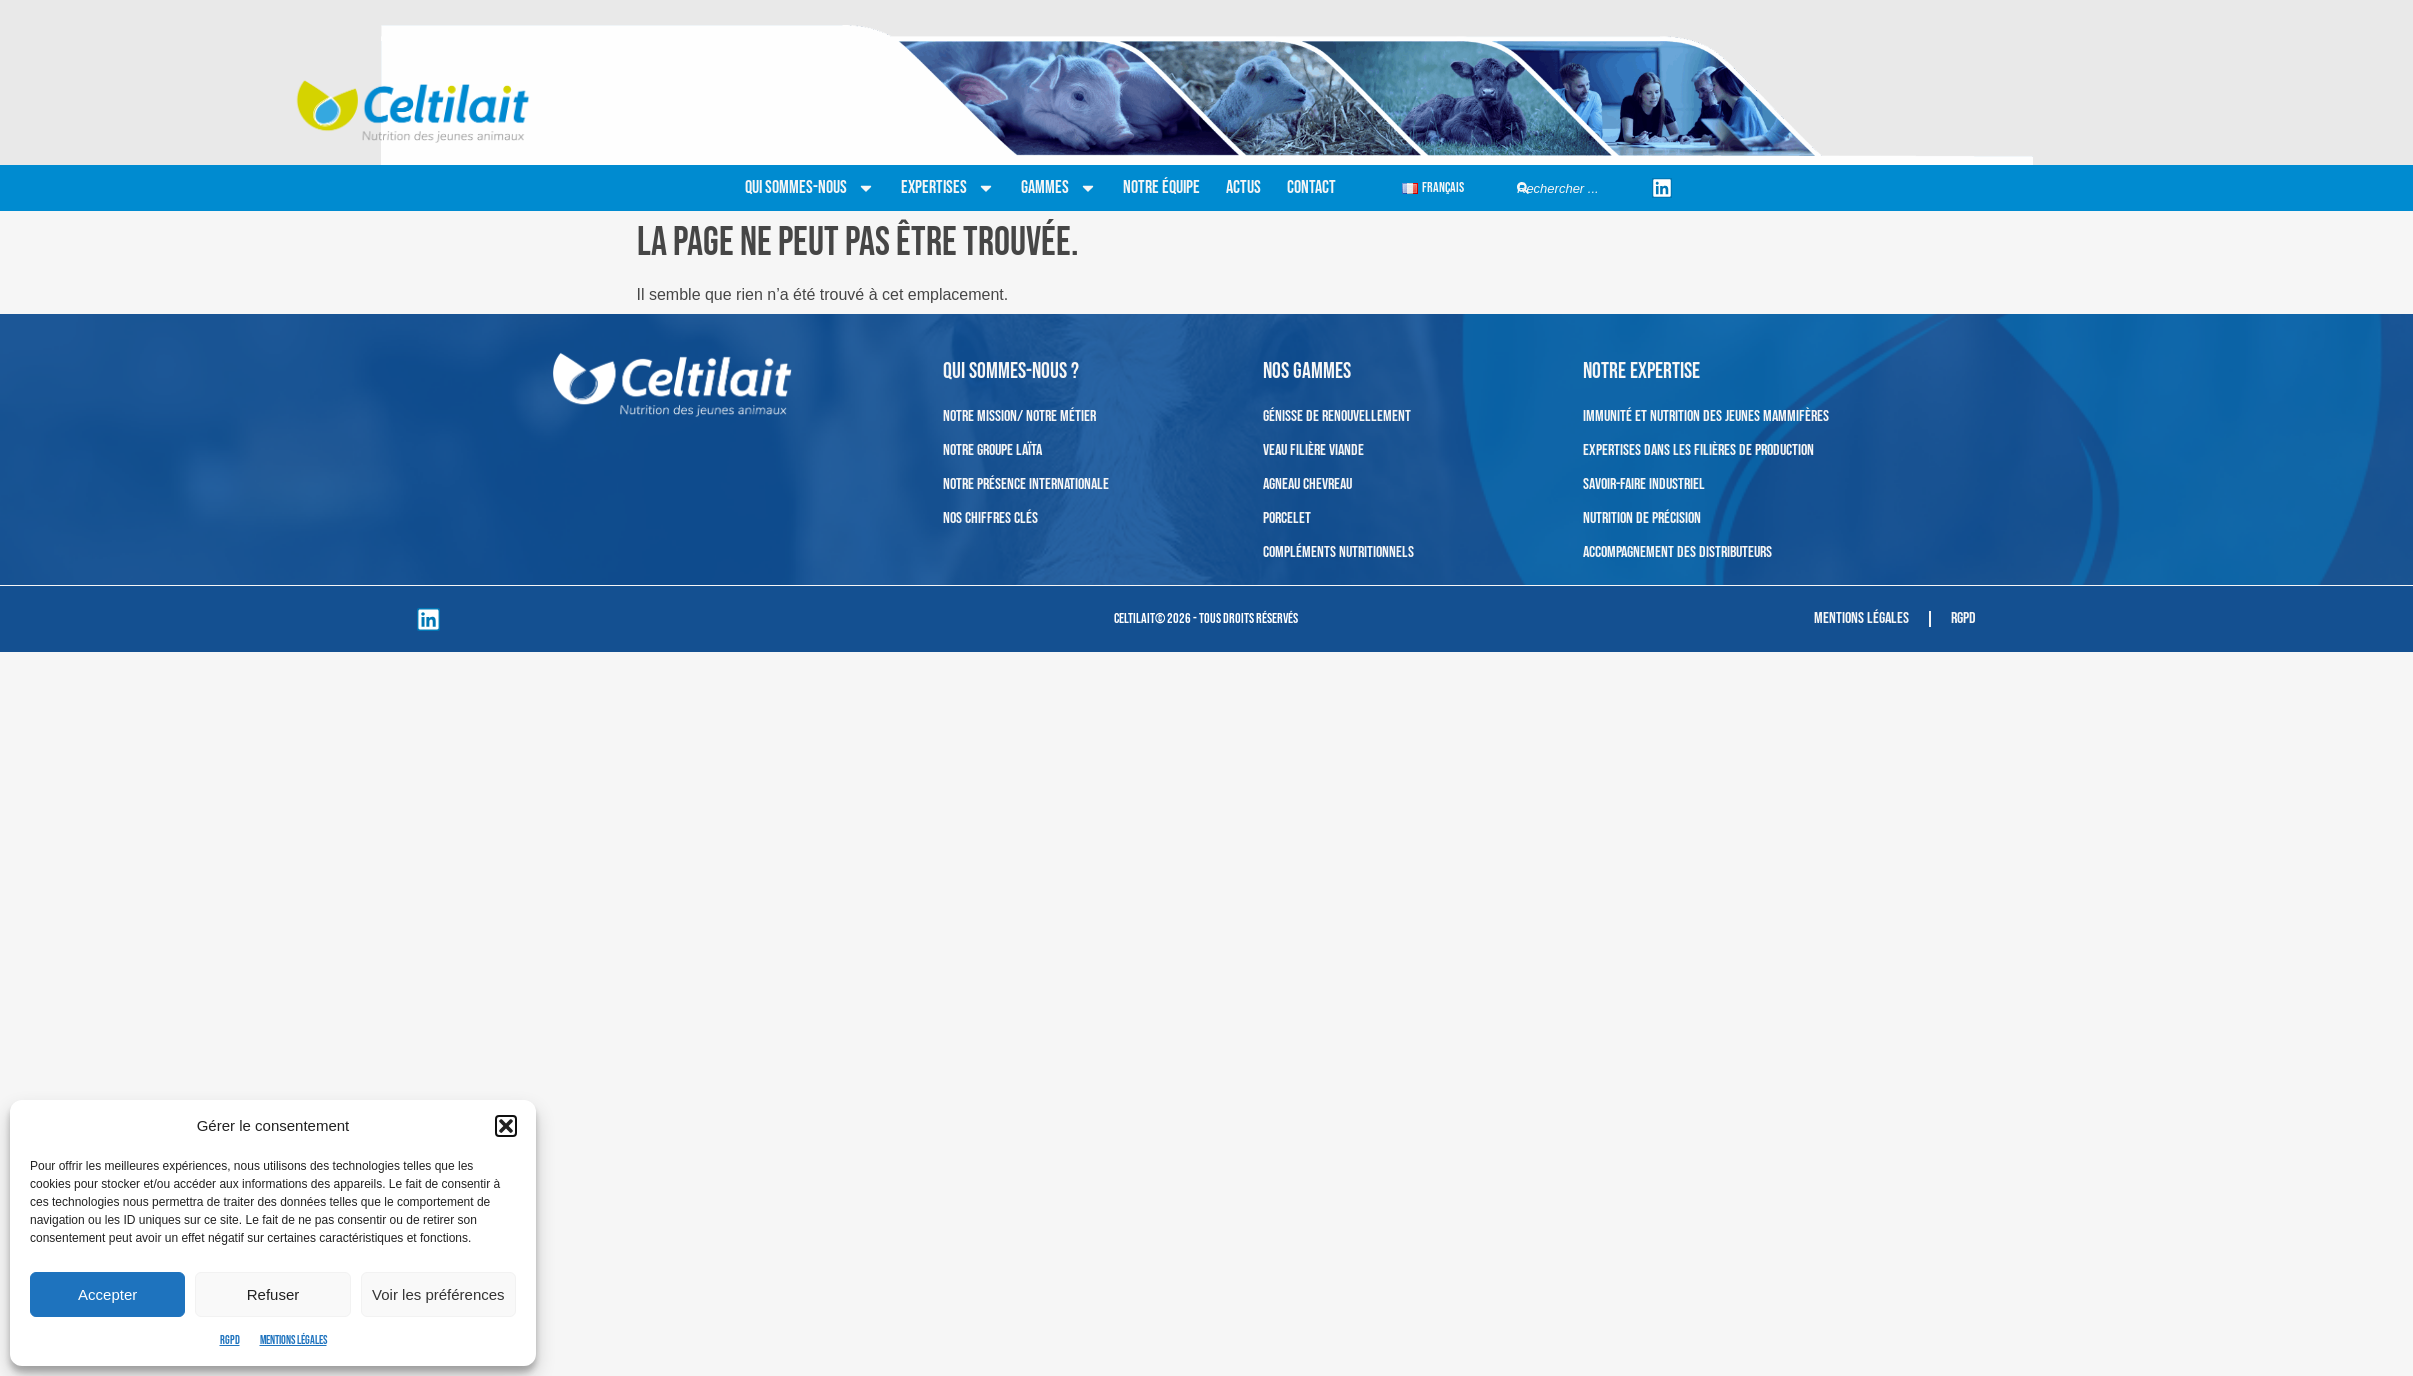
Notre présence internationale (1026, 484)
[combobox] (1577, 188)
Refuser (273, 1294)
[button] (506, 1126)
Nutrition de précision (1642, 518)
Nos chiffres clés (990, 518)
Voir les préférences (438, 1294)
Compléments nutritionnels (1338, 552)
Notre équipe (1161, 187)
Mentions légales (293, 1340)
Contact (1311, 187)
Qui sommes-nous (810, 188)
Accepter (107, 1294)
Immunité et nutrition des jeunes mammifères (1706, 416)
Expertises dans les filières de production (1698, 450)
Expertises (948, 188)
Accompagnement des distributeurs (1677, 552)
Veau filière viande (1313, 450)
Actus (1243, 187)
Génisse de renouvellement (1337, 416)
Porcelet (1287, 518)
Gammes (1059, 188)
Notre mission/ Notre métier (1019, 416)
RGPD (230, 1340)
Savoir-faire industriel (1644, 484)
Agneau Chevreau (1307, 484)
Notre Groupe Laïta (992, 450)
